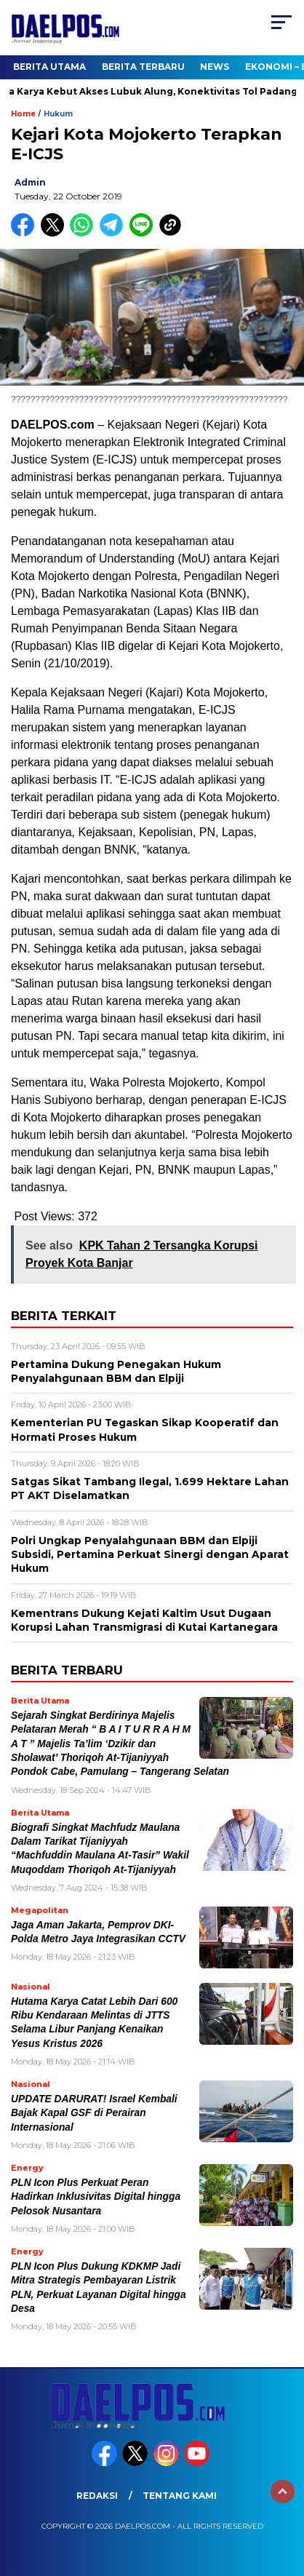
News (214, 66)
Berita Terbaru (143, 66)
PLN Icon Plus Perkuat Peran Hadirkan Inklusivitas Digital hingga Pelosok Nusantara (95, 2197)
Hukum (58, 114)
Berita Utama (49, 66)
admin (30, 182)
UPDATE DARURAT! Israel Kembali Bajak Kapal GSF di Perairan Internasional (94, 2113)
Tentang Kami (180, 2495)
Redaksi (97, 2495)
